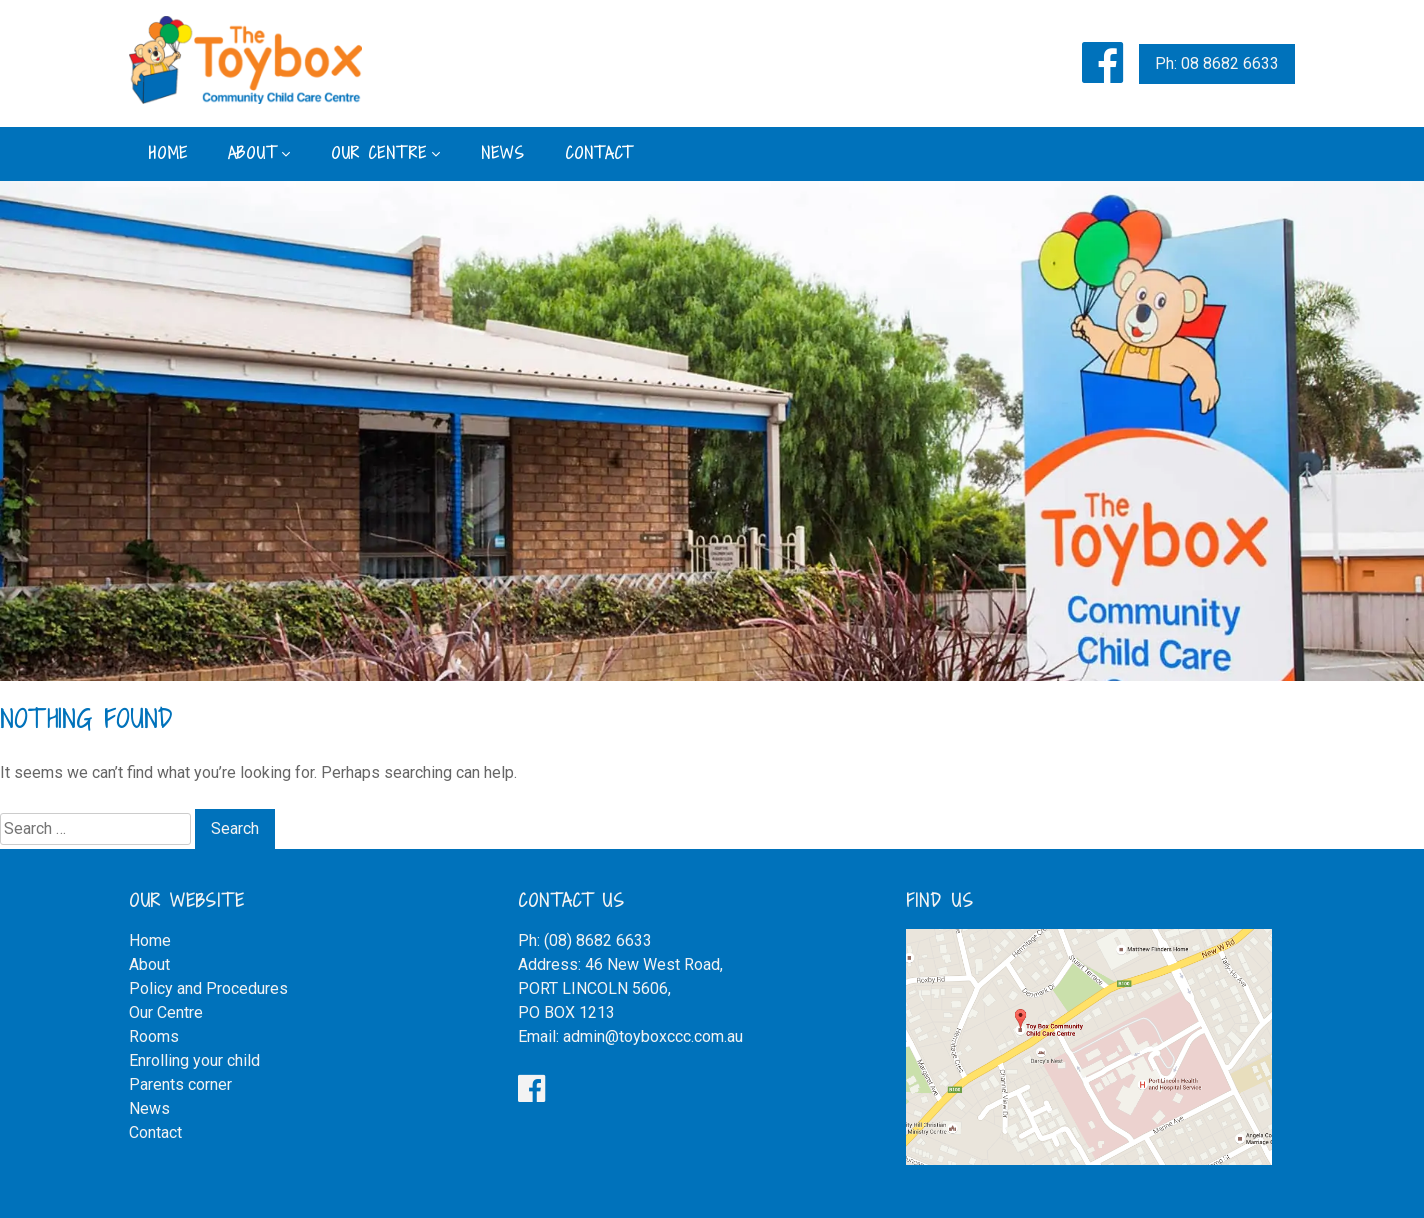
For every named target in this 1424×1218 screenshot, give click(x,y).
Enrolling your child (194, 1060)
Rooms (154, 1036)
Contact (599, 153)
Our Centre (379, 153)
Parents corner (180, 1084)
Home (168, 153)
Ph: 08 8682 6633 (1217, 63)
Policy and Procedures (208, 988)
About (252, 153)
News (503, 153)
